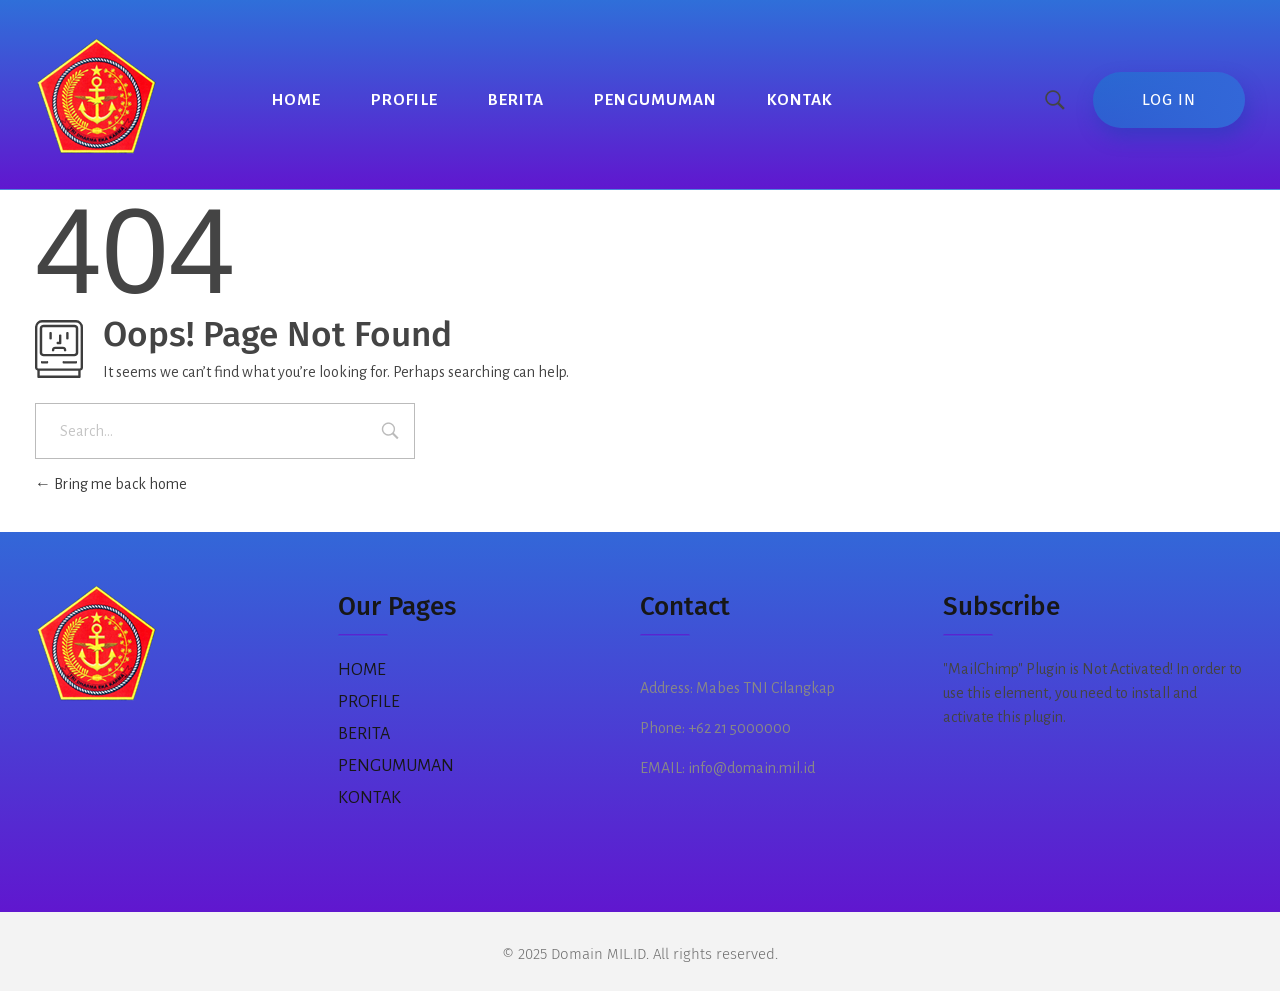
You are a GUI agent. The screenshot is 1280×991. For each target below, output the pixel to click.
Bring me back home (111, 484)
